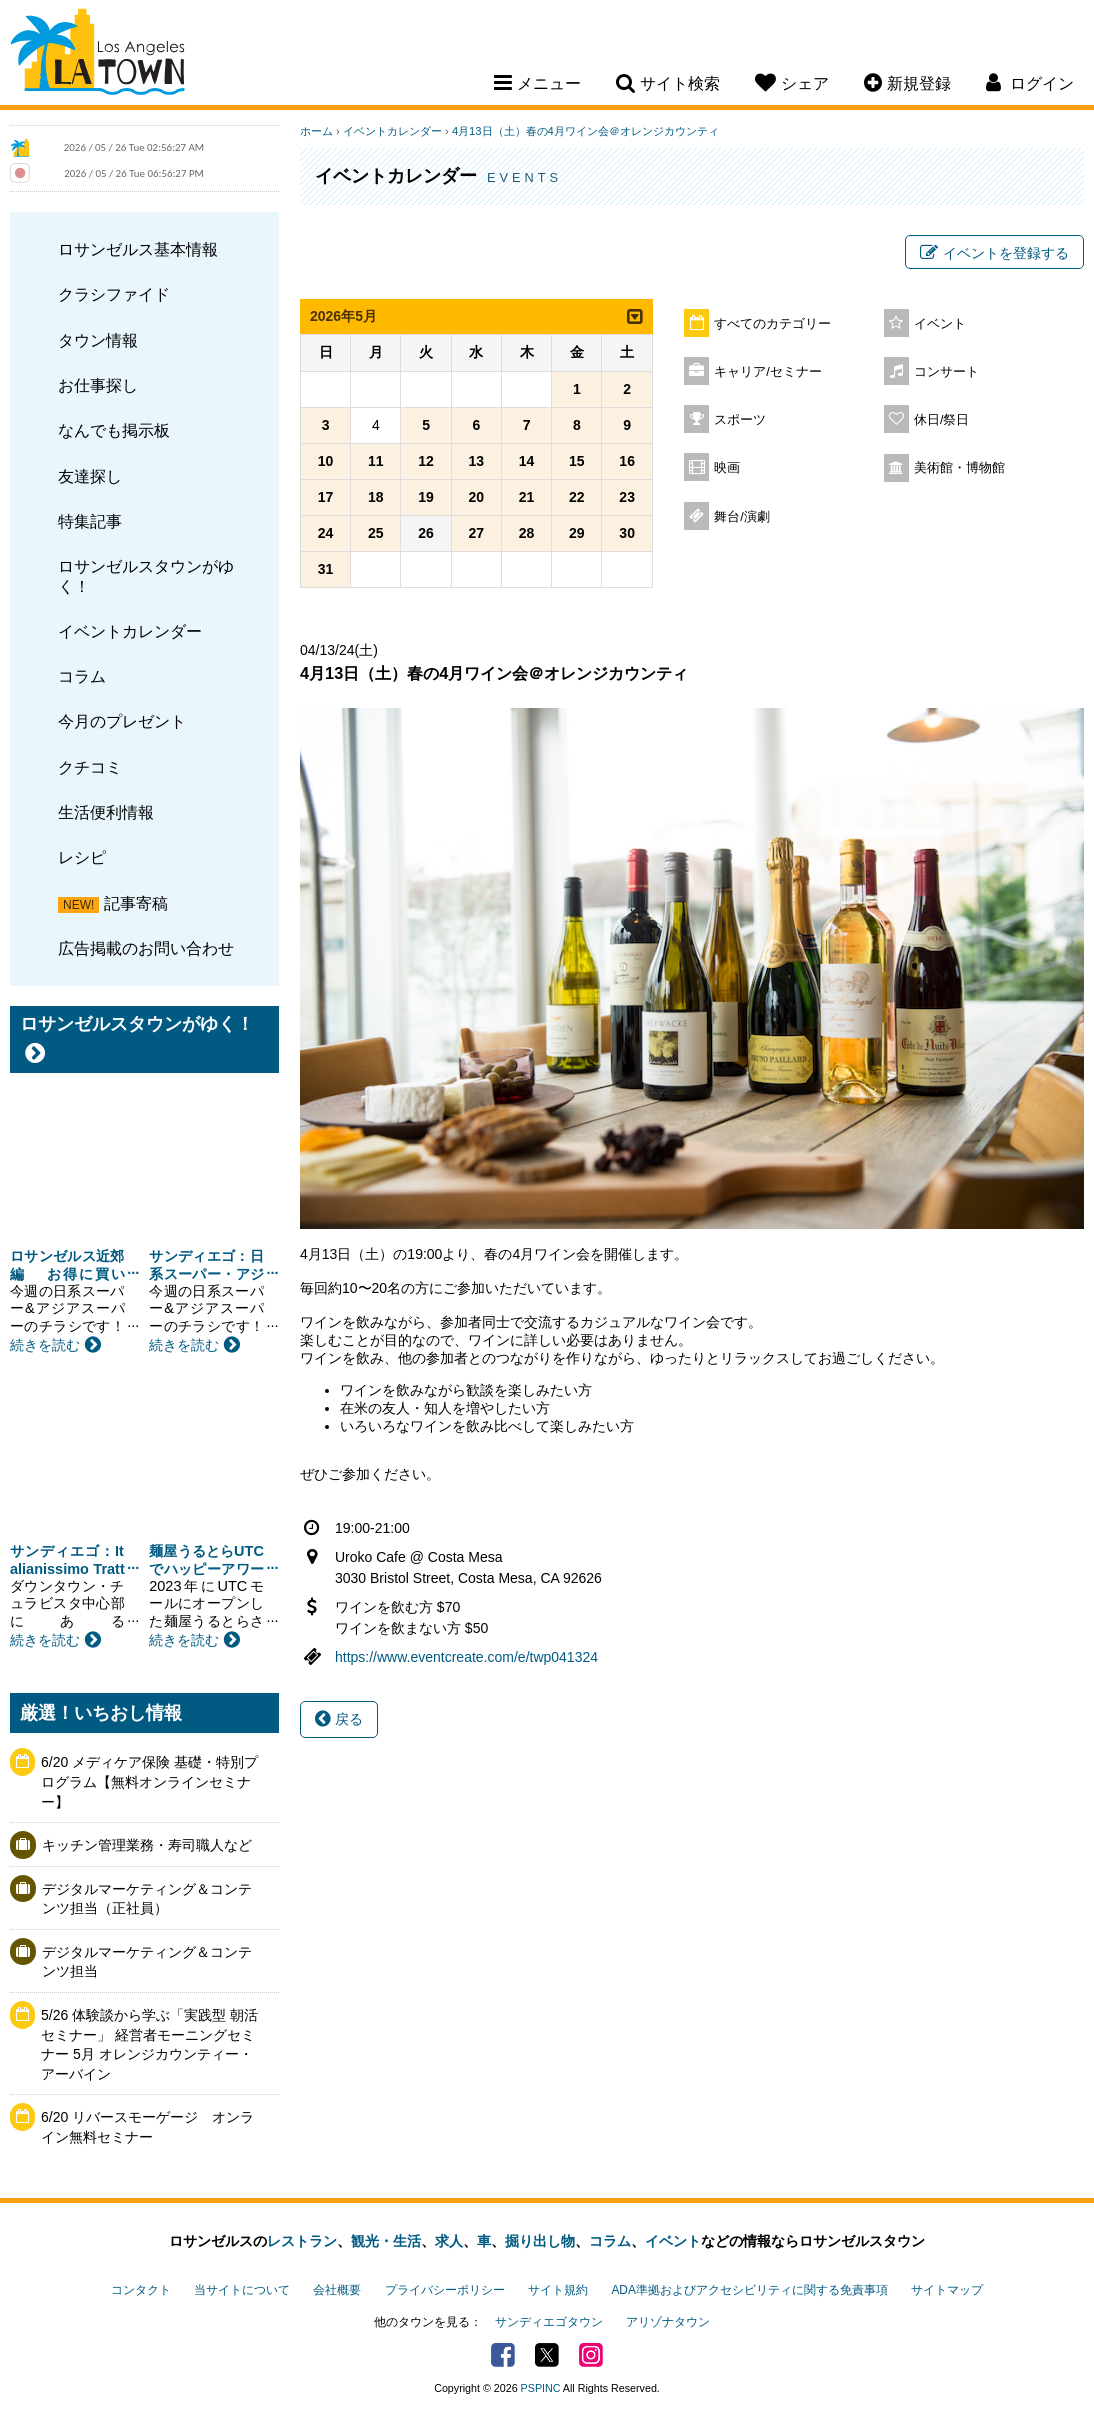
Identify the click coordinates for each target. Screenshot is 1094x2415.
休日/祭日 (942, 420)
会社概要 (337, 2290)
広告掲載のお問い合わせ (146, 948)
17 (326, 497)
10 (326, 461)
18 (376, 497)
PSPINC (541, 2388)
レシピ (82, 857)
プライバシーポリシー (445, 2290)
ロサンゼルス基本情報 (138, 249)
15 (577, 461)
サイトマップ (947, 2290)
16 (627, 461)
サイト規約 (558, 2290)
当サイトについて (242, 2290)
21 (527, 497)
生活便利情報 (106, 812)
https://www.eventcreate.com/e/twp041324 (466, 1657)
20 (477, 497)
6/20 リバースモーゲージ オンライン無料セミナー (147, 2127)
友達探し (90, 476)
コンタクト (141, 2290)
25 (376, 533)
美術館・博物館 (959, 468)
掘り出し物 (540, 2241)
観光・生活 (386, 2241)
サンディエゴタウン (549, 2322)
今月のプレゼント (122, 721)
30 (627, 533)
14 (527, 461)
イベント (940, 324)
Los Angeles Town (97, 55)
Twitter (547, 2355)
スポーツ (740, 420)
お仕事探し (98, 385)
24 (326, 533)
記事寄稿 (136, 903)
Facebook (503, 2355)
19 (426, 497)
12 (426, 461)
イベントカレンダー (130, 631)
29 (577, 533)
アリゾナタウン (668, 2322)
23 (627, 497)
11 (376, 461)
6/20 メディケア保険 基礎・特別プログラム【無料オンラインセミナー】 (149, 1781)
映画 (727, 468)
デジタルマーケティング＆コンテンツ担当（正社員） (147, 1899)
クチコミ (90, 767)
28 (527, 533)
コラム (82, 676)
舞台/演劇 (742, 517)
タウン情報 (98, 340)
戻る (339, 1719)
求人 (449, 2241)
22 (577, 497)
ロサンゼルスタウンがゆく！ (146, 575)
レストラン (302, 2241)
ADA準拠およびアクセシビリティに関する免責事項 (749, 2290)
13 (477, 461)
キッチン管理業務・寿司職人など (147, 1845)
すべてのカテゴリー (772, 324)
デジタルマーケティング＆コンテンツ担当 (147, 1962)
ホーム (316, 131)
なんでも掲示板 (114, 430)
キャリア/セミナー (768, 372)
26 (426, 533)
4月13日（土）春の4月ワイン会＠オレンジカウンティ (585, 131)
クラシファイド (114, 294)
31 (326, 569)
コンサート (946, 372)
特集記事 (90, 521)
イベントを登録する (994, 253)
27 (477, 533)
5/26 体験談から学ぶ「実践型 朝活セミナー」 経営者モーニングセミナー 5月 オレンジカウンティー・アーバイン (149, 2044)
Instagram (591, 2355)
